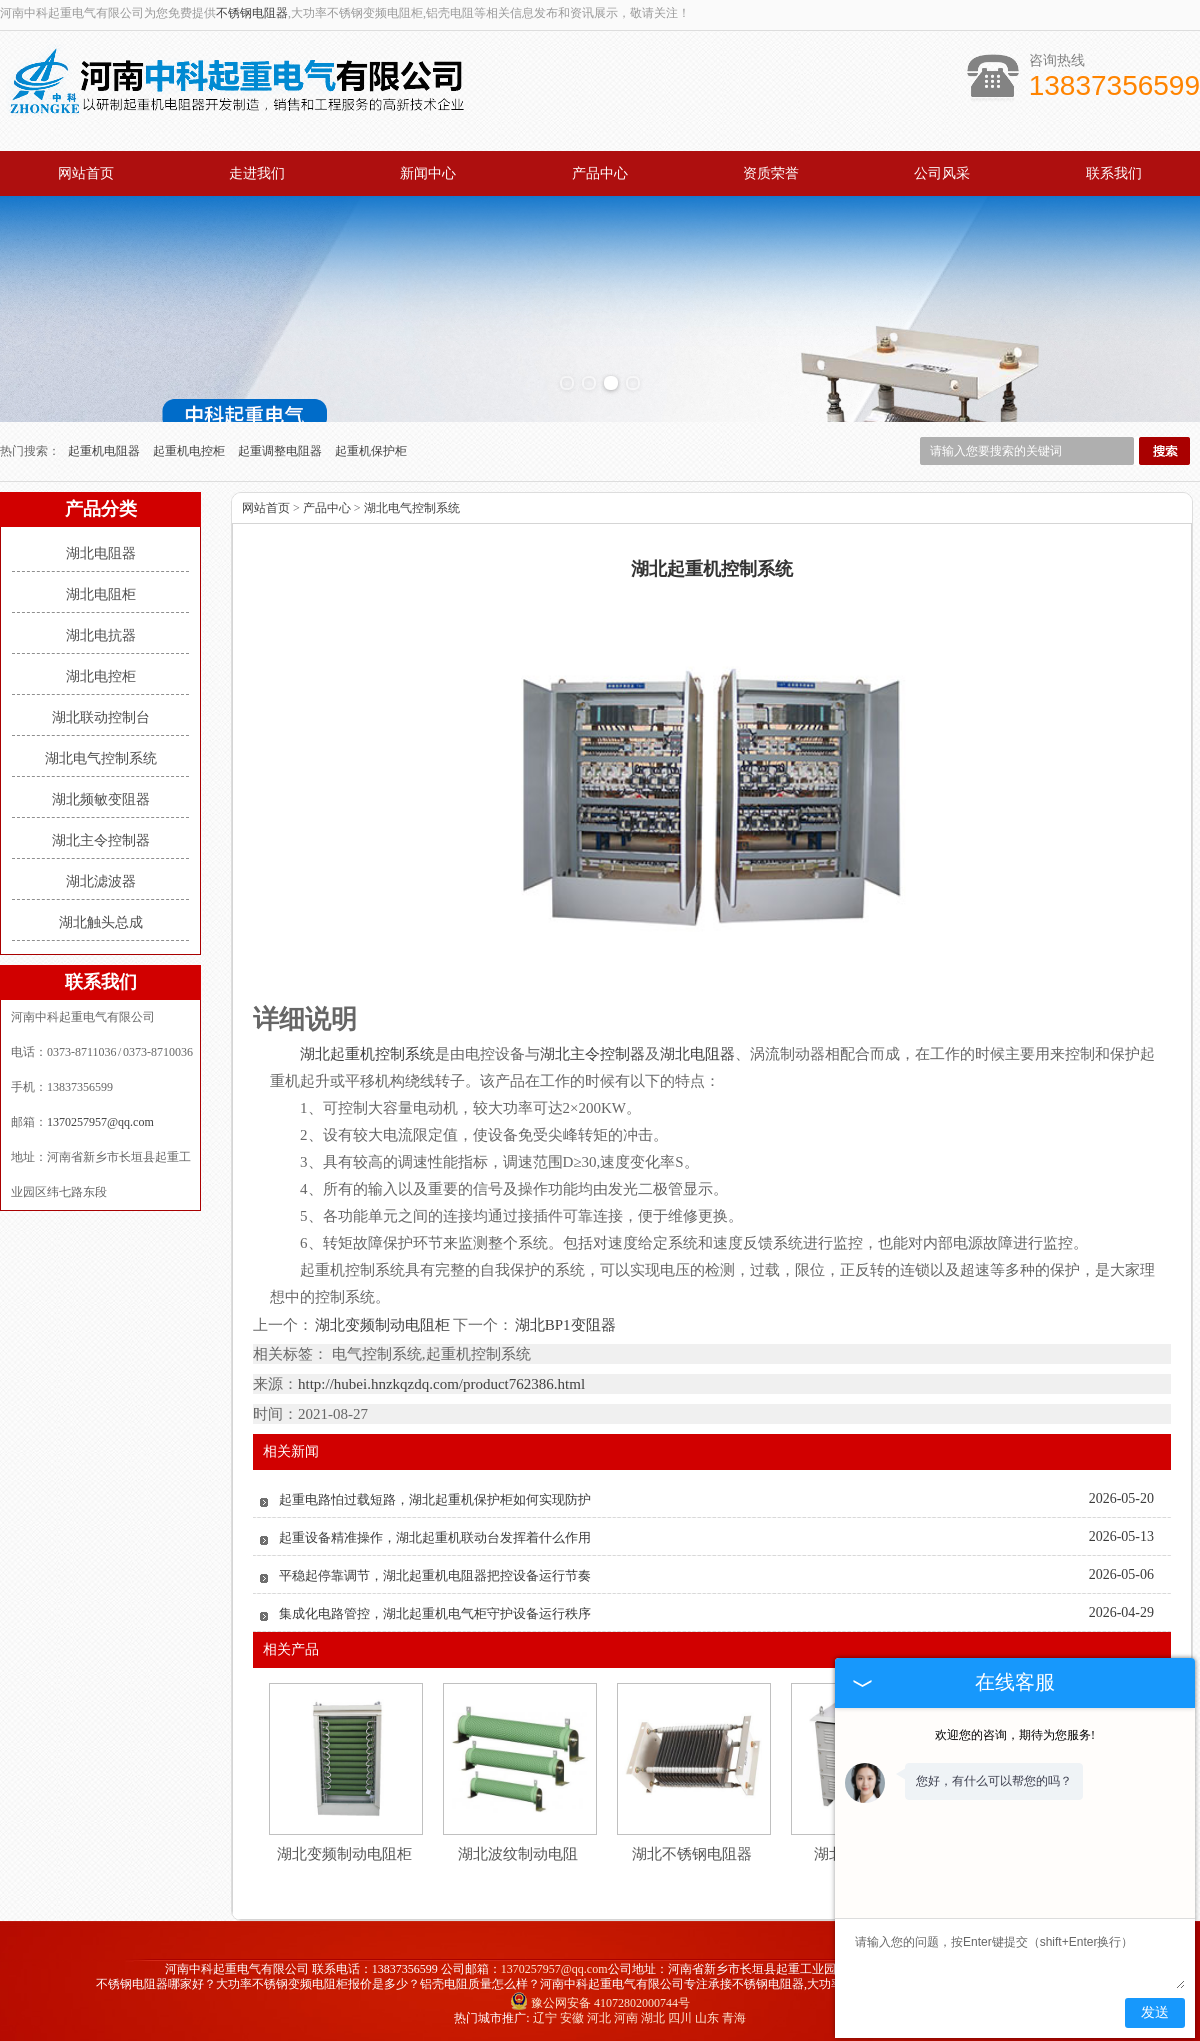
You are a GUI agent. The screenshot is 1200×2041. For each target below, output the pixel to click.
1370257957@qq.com (100, 1122)
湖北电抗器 (101, 635)
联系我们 (1114, 173)
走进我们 (257, 173)
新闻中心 (428, 173)
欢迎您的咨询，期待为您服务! (1015, 1735)
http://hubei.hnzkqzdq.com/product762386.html (441, 1384)
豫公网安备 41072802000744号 (600, 2003)
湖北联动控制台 (101, 717)
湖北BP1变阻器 (564, 1325)
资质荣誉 (771, 173)
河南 (626, 2018)
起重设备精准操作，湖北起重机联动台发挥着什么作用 (435, 1537)
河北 (599, 2018)
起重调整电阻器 (281, 451)
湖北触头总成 (101, 922)
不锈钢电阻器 (252, 13)
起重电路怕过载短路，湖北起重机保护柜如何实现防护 (435, 1499)
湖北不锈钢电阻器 (692, 1854)
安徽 (572, 2018)
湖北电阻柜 (101, 594)
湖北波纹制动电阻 (518, 1854)
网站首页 (86, 173)
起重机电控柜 (190, 451)
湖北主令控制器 (101, 840)
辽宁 (545, 2018)
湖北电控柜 (101, 676)
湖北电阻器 (101, 553)
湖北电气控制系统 (101, 758)
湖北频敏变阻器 (101, 799)
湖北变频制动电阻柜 (383, 1325)
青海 (734, 2018)
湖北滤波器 (101, 881)
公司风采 (942, 173)
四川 (680, 2018)
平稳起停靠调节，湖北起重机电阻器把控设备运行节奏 (435, 1575)
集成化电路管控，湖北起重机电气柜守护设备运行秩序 (435, 1613)
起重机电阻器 (105, 451)
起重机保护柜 (371, 451)
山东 (707, 2018)
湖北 (653, 2018)
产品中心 (600, 173)
